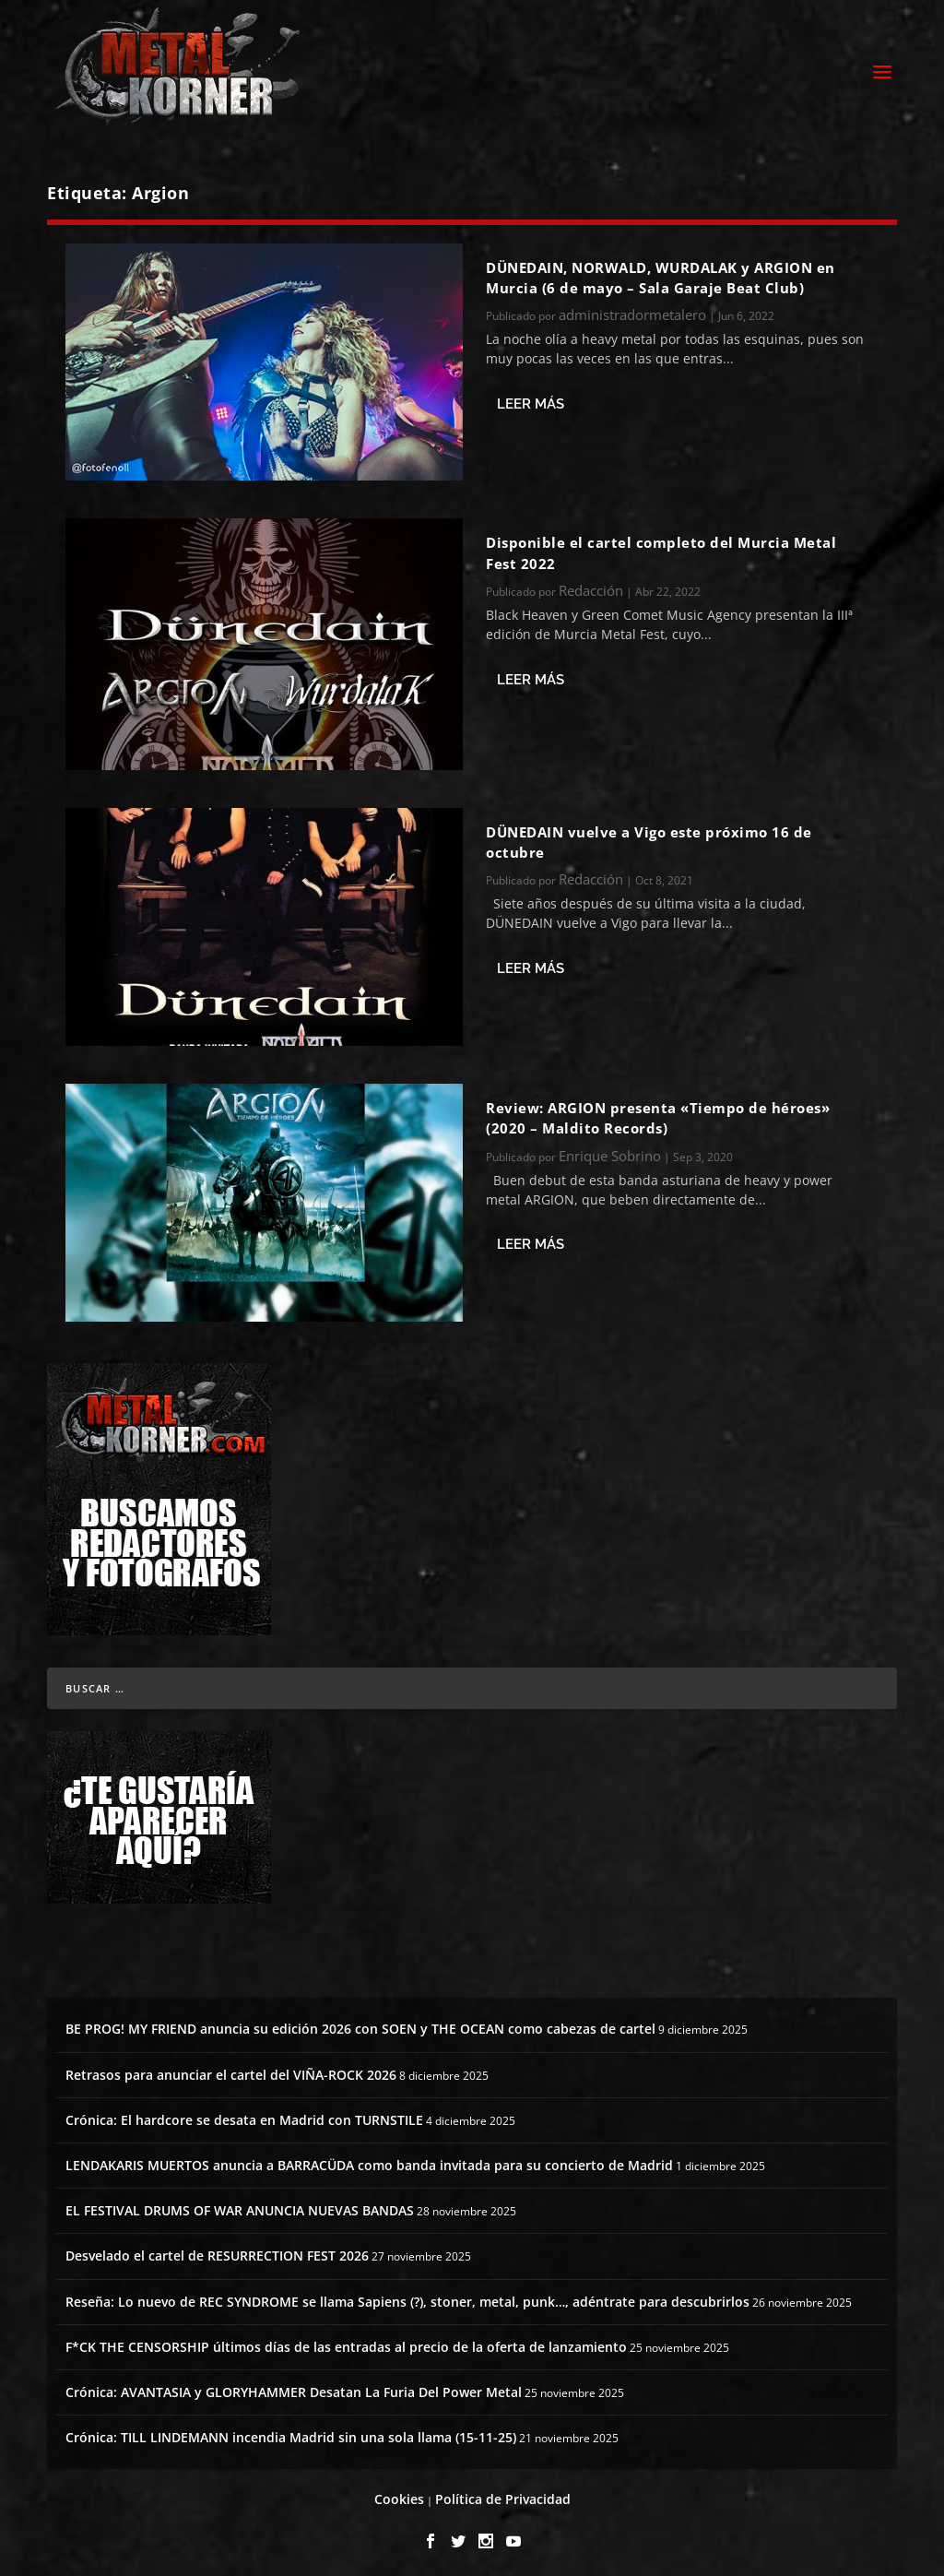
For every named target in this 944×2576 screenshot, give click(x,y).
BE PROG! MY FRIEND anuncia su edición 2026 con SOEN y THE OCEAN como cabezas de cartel (360, 2024)
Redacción (591, 585)
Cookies (399, 2494)
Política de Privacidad (503, 2494)
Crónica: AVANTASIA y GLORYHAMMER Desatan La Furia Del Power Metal (293, 2386)
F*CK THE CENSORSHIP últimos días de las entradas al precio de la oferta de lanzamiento (346, 2341)
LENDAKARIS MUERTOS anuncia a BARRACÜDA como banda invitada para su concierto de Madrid (369, 2159)
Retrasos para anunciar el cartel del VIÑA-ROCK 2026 (230, 2069)
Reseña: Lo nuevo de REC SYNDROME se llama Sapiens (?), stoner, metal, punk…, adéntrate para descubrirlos (407, 2296)
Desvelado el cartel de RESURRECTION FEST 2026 (217, 2251)
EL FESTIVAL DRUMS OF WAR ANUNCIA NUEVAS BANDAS (239, 2205)
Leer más (530, 398)
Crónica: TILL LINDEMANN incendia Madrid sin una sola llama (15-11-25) (290, 2432)
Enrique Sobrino (610, 1150)
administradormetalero (632, 310)
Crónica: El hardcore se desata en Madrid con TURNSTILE (244, 2114)
